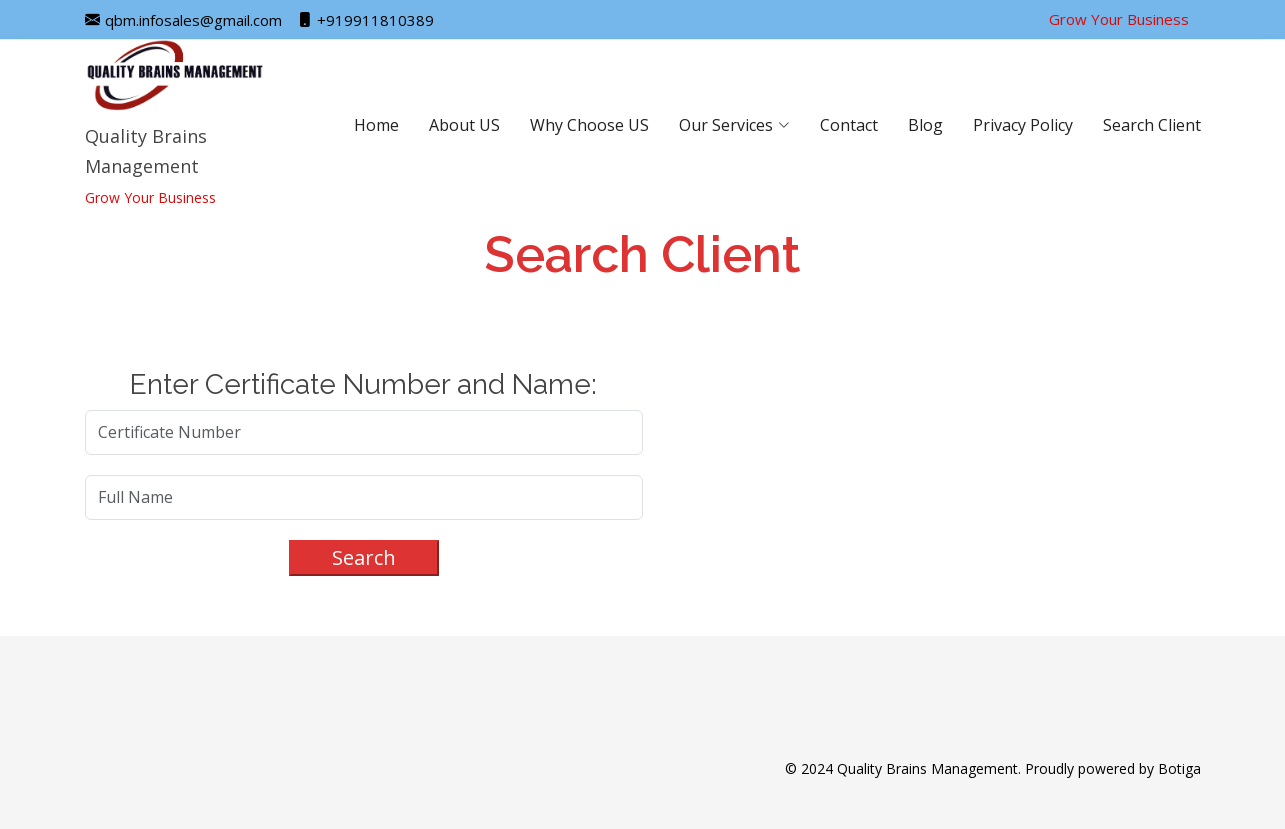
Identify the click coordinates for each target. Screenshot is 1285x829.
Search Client (1152, 125)
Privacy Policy (1023, 125)
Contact (849, 125)
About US (464, 125)
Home (376, 125)
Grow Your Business (1119, 19)
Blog (925, 125)
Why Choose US (589, 125)
